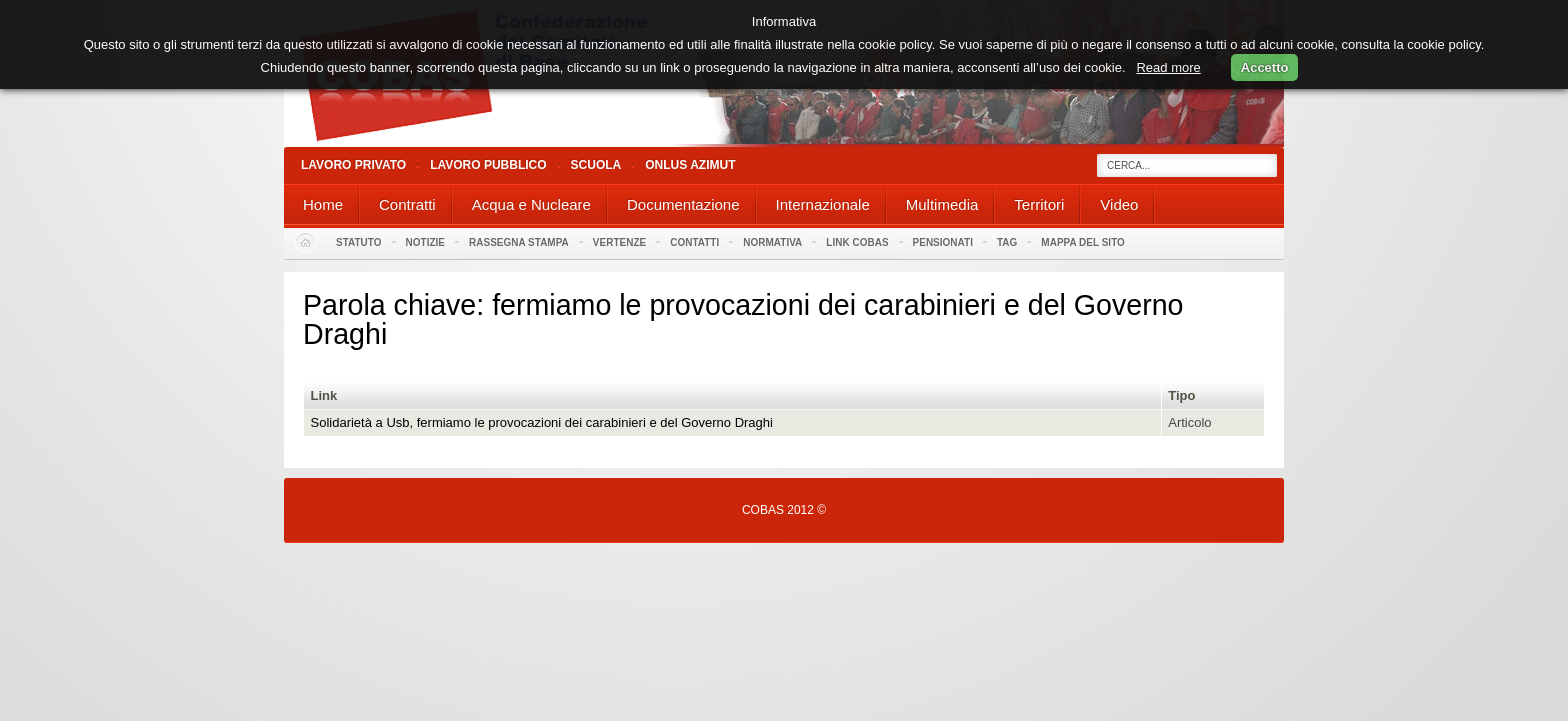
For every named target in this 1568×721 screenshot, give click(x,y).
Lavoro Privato (353, 165)
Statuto (359, 242)
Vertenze (619, 242)
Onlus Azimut (690, 165)
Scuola (596, 165)
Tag (1007, 242)
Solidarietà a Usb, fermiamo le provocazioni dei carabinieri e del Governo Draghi (542, 422)
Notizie (425, 242)
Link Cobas (857, 242)
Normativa (772, 242)
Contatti (694, 242)
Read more (1168, 67)
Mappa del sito (1083, 242)
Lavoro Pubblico (488, 165)
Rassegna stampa (519, 242)
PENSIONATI (943, 242)
